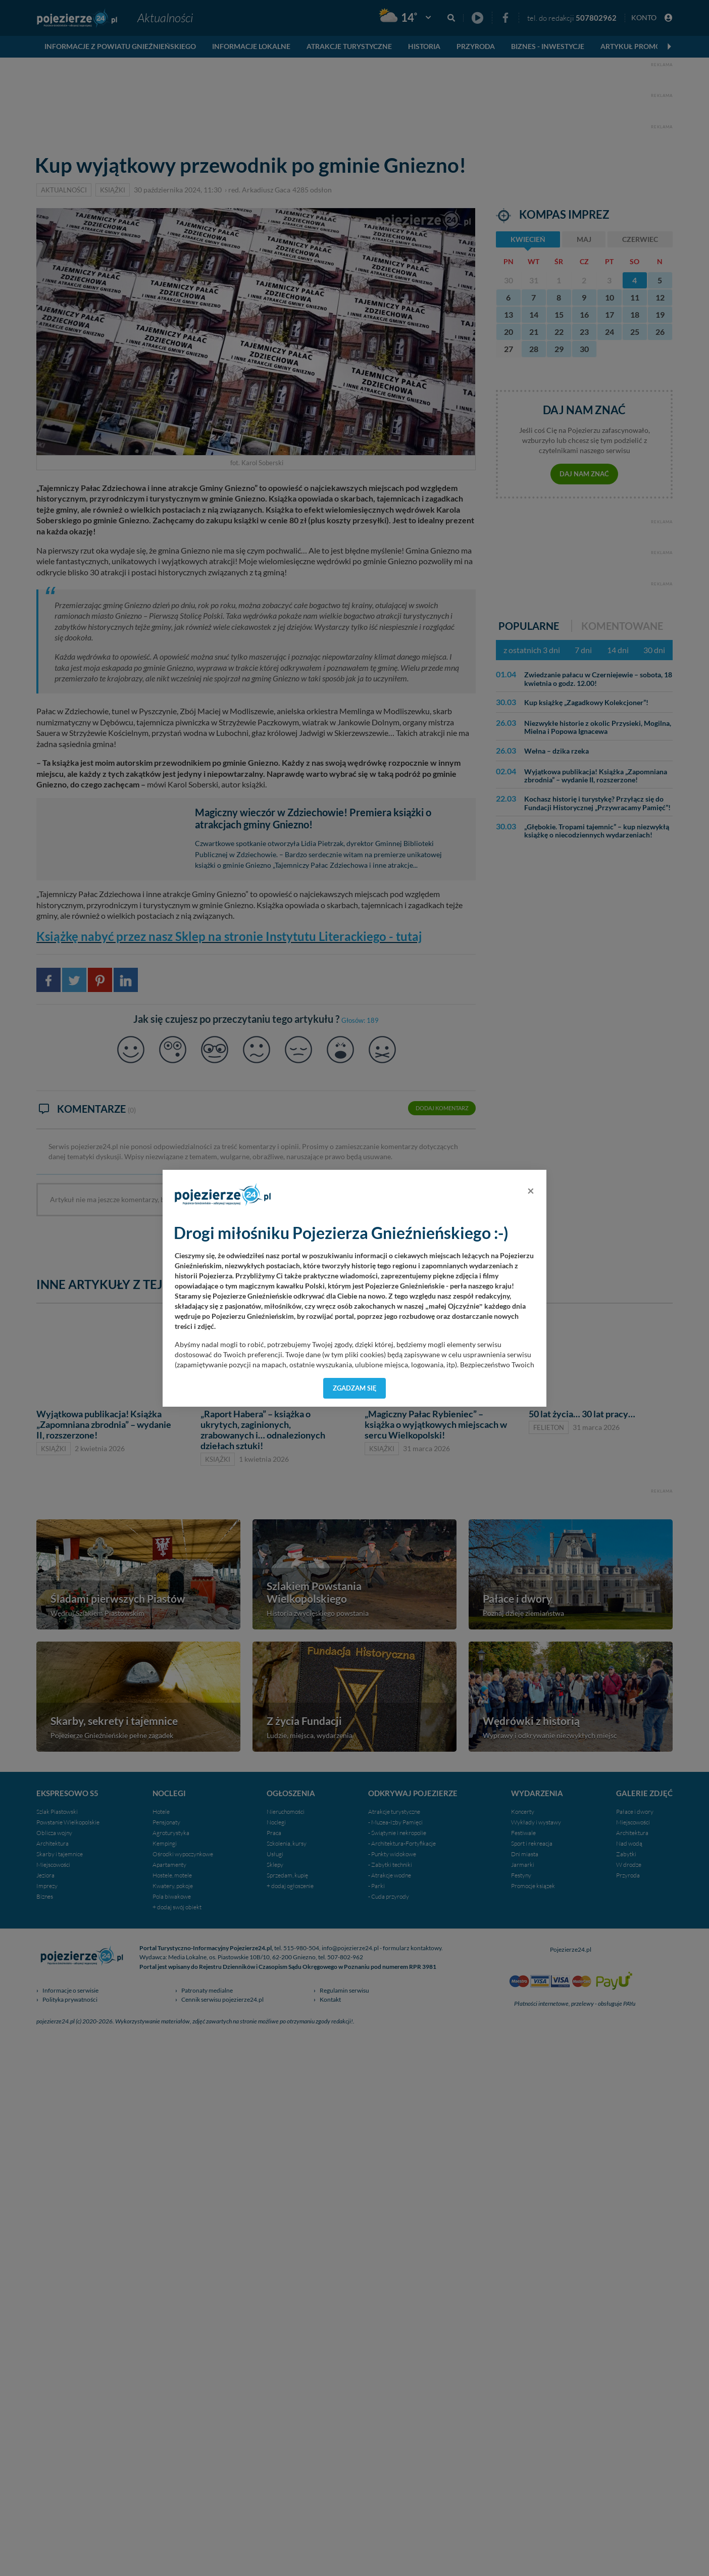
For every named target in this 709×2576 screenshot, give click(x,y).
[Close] (530, 1190)
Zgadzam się (355, 1388)
